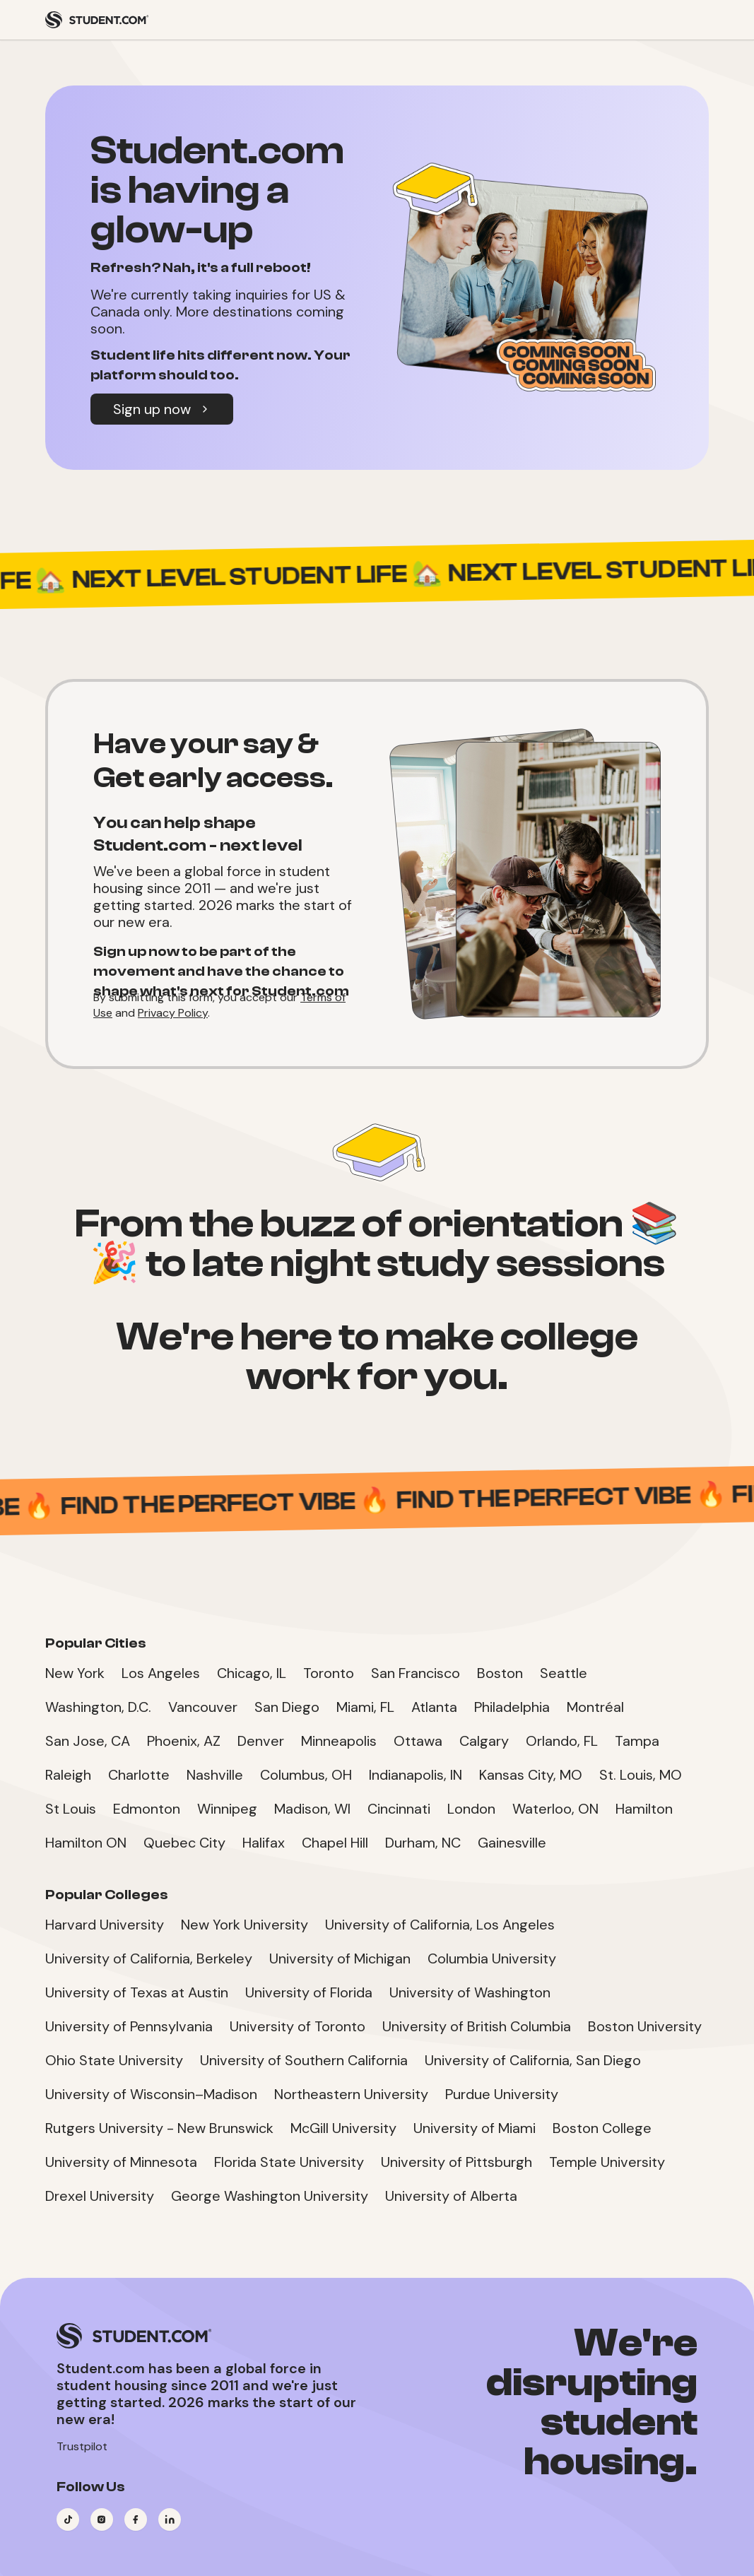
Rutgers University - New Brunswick (159, 2128)
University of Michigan (340, 1958)
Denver (260, 1740)
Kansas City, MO (530, 1774)
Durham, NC (423, 1842)
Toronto (328, 1673)
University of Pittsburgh (456, 2161)
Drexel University (99, 2195)
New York (75, 1673)
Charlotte (139, 1774)
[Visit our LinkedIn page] (169, 2519)
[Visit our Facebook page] (135, 2519)
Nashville (215, 1774)
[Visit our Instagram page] (101, 2519)
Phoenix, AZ (183, 1740)
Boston (500, 1673)
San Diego (286, 1706)
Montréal (595, 1706)
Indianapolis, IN (415, 1774)
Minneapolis (339, 1740)
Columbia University (492, 1958)
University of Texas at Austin (136, 1992)
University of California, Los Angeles (440, 1924)
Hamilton (644, 1808)
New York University (244, 1924)
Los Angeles (161, 1673)
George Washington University (269, 2195)
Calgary (484, 1740)
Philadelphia (512, 1706)
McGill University (343, 2128)
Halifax (263, 1842)
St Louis (70, 1808)
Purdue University (501, 2094)
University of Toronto (297, 2026)
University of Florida (308, 1992)
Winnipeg (227, 1808)
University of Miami (474, 2128)
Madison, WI (312, 1808)
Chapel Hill (335, 1842)
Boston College (602, 2128)
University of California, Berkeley (148, 1958)
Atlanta (434, 1706)
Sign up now (162, 409)
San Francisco (415, 1673)
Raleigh (68, 1774)
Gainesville (512, 1842)
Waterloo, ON (555, 1808)
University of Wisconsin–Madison (151, 2094)
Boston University (645, 2026)
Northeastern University (351, 2094)
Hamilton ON (85, 1842)
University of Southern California (304, 2060)
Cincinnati (398, 1808)
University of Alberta (451, 2195)
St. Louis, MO (640, 1774)
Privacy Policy (173, 1012)
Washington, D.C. (98, 1706)
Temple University (607, 2161)
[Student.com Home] (96, 19)
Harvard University (104, 1924)
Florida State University (289, 2161)
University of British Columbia (476, 2026)
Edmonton (146, 1808)
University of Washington (469, 1992)
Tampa (637, 1740)
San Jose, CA (87, 1740)
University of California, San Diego (533, 2060)
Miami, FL (365, 1706)
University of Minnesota (121, 2161)
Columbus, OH (306, 1774)
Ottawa (418, 1740)
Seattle (563, 1673)
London (471, 1808)
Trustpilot (82, 2446)
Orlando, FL (562, 1740)
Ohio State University (114, 2060)
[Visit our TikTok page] (68, 2519)
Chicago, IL (251, 1673)
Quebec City (184, 1842)
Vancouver (202, 1706)
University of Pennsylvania (129, 2026)
